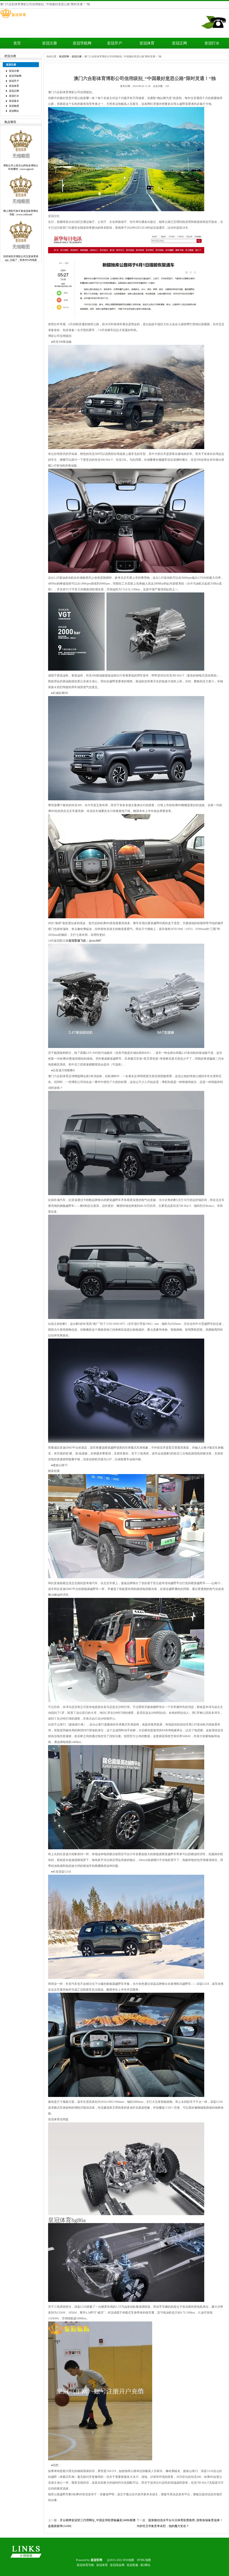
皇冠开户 (114, 43)
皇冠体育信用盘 (58, 2119)
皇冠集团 (14, 105)
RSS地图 (128, 2560)
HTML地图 (144, 2560)
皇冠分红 (54, 216)
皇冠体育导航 (85, 2565)
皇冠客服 (132, 2565)
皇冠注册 (49, 43)
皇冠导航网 (82, 43)
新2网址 (145, 2565)
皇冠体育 (146, 43)
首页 (17, 43)
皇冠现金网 (117, 2565)
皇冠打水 (211, 43)
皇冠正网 (179, 43)
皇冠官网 (64, 56)
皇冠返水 (14, 100)
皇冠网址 (14, 110)
